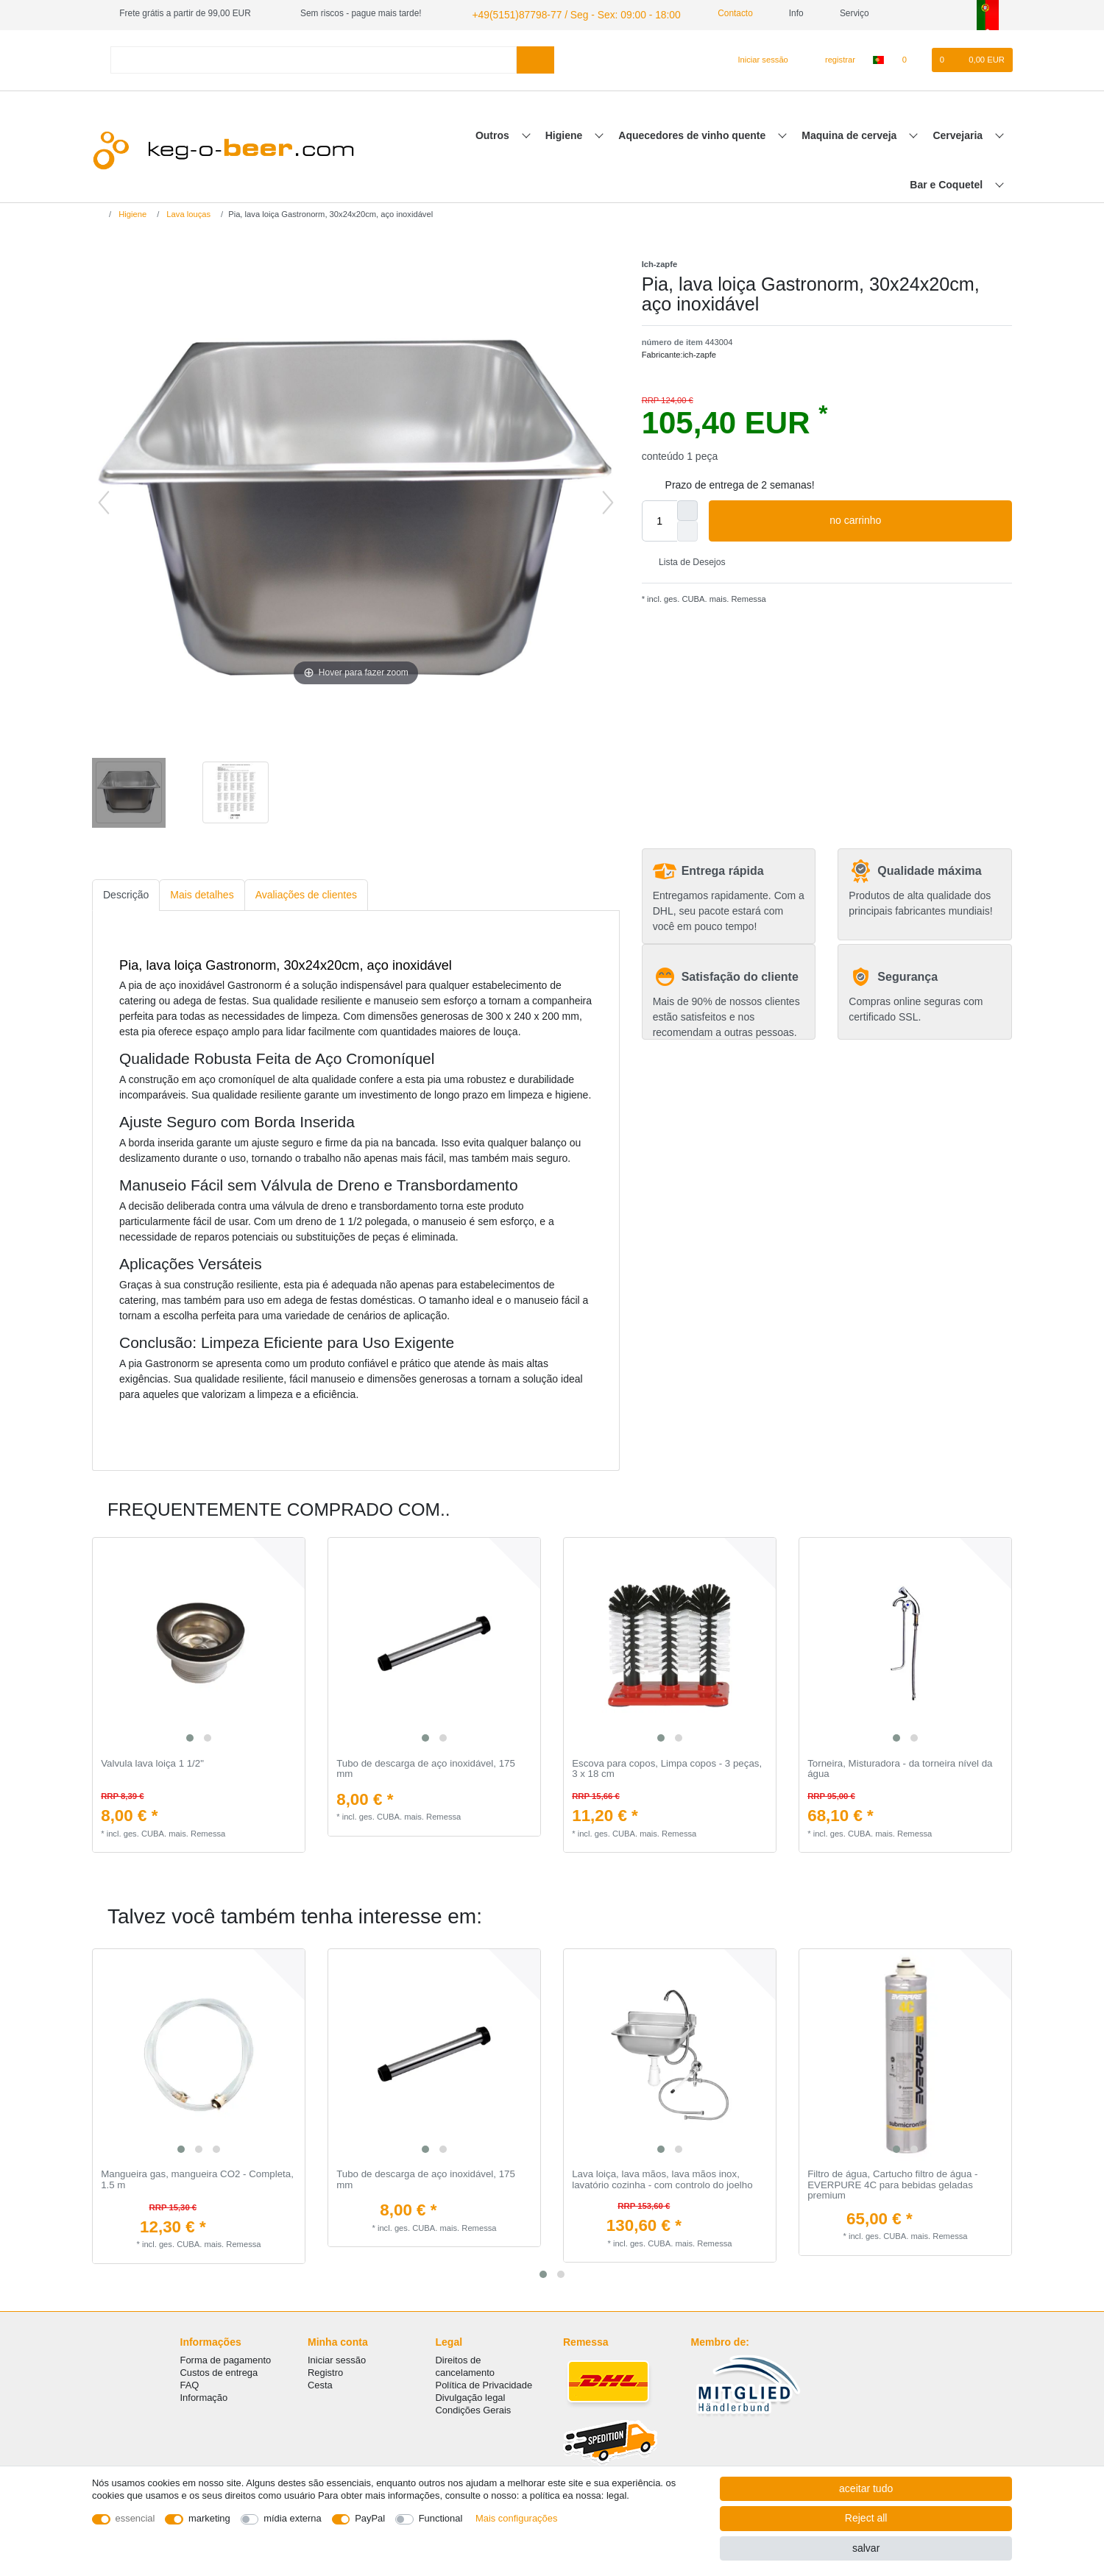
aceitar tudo (866, 2488)
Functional (441, 2518)
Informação (204, 2394)
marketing (209, 2518)
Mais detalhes (201, 892)
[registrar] (831, 58)
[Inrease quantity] (687, 508)
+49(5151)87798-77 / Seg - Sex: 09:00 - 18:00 (560, 13)
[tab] (126, 893)
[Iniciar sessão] (757, 58)
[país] (878, 58)
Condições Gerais (474, 2407)
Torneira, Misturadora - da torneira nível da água (899, 1767)
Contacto (709, 13)
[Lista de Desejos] (912, 58)
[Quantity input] (659, 518)
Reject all (866, 2518)
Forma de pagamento (226, 2356)
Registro (325, 2368)
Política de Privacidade (484, 2382)
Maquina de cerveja (850, 133)
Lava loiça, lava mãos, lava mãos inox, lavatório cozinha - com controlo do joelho (662, 2177)
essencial (135, 2518)
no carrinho (915, 519)
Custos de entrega (219, 2368)
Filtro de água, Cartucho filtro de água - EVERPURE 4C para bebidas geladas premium (892, 2183)
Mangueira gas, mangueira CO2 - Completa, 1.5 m (197, 2177)
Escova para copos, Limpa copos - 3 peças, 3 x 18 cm (667, 1767)
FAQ (189, 2382)
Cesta (320, 2382)
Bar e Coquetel (948, 182)
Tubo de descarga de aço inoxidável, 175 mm (425, 1767)
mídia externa (292, 2518)
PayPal (370, 2518)
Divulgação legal (471, 2394)
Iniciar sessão (337, 2356)
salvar (866, 2548)
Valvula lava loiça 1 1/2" (152, 1761)
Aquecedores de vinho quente (693, 133)
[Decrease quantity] (687, 529)
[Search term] (313, 57)
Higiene (565, 133)
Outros (493, 133)
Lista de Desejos (687, 560)
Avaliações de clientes (306, 892)
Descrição (126, 892)
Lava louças (187, 211)
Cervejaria (959, 133)
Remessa (747, 596)
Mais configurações (516, 2518)
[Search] (535, 57)
